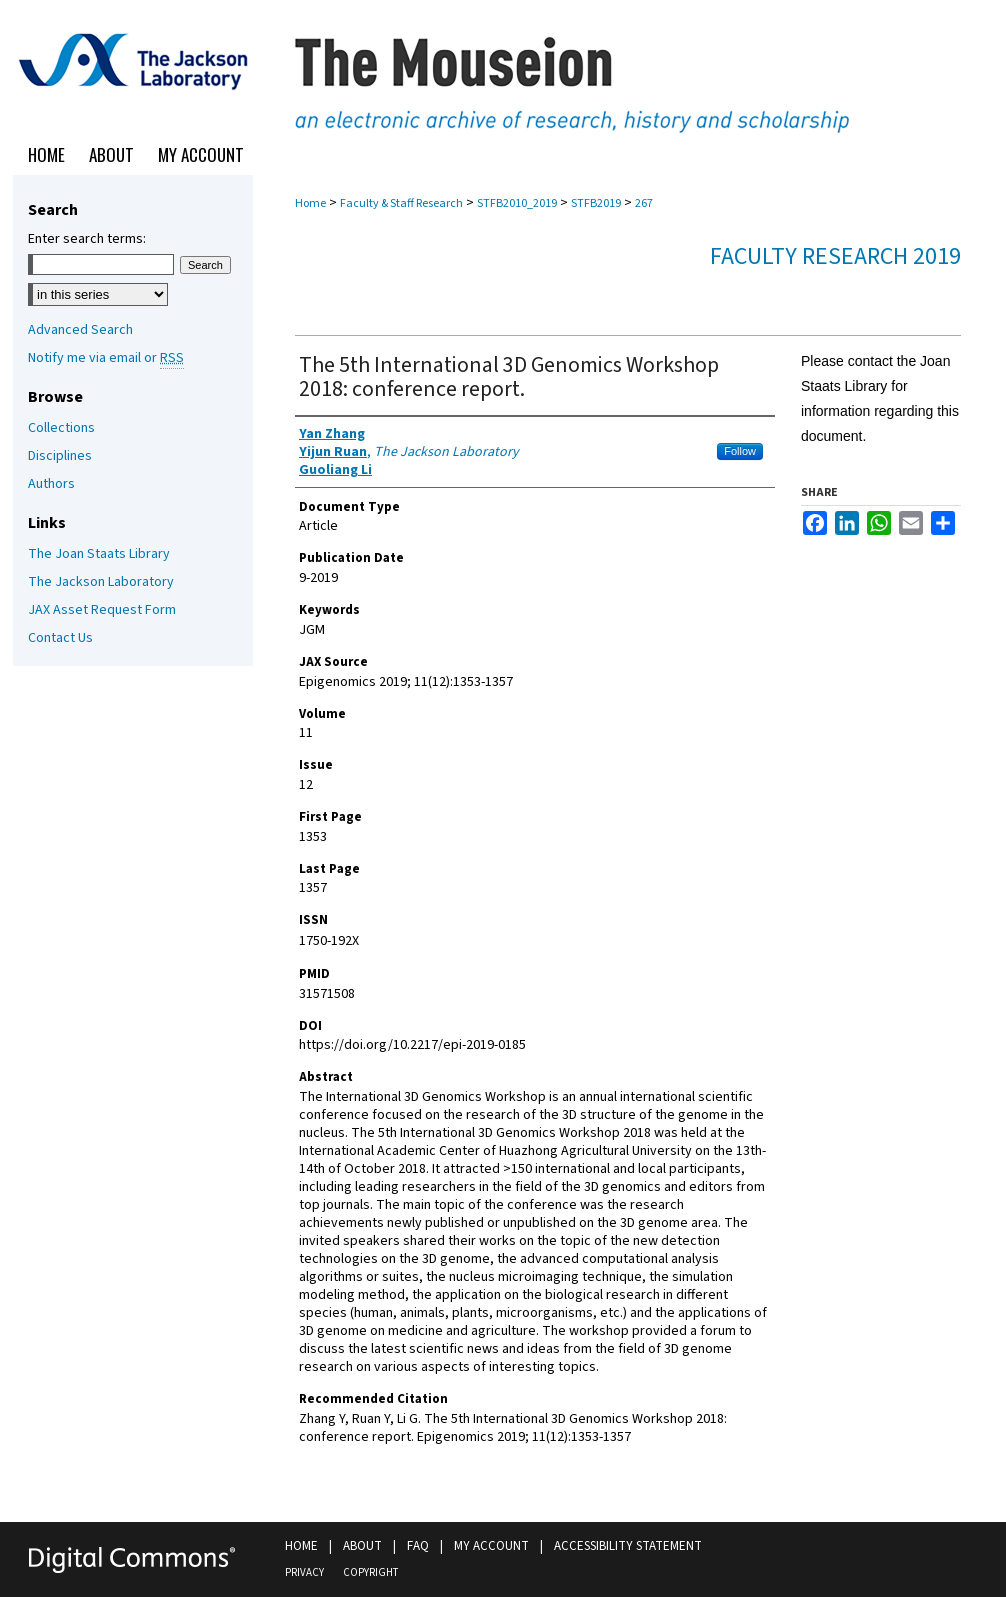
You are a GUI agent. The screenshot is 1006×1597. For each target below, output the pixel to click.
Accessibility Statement (628, 1546)
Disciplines (60, 456)
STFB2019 (596, 203)
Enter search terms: (87, 239)
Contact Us (60, 638)
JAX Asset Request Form (102, 610)
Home (310, 203)
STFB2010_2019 (517, 203)
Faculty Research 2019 (835, 256)
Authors (51, 484)
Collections (61, 428)
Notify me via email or (106, 358)
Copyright (370, 1572)
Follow (740, 451)
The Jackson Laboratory (101, 582)
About (362, 1546)
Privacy (304, 1572)
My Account (491, 1546)
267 (644, 203)
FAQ (418, 1546)
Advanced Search (80, 330)
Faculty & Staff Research (401, 203)
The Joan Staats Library (99, 554)
